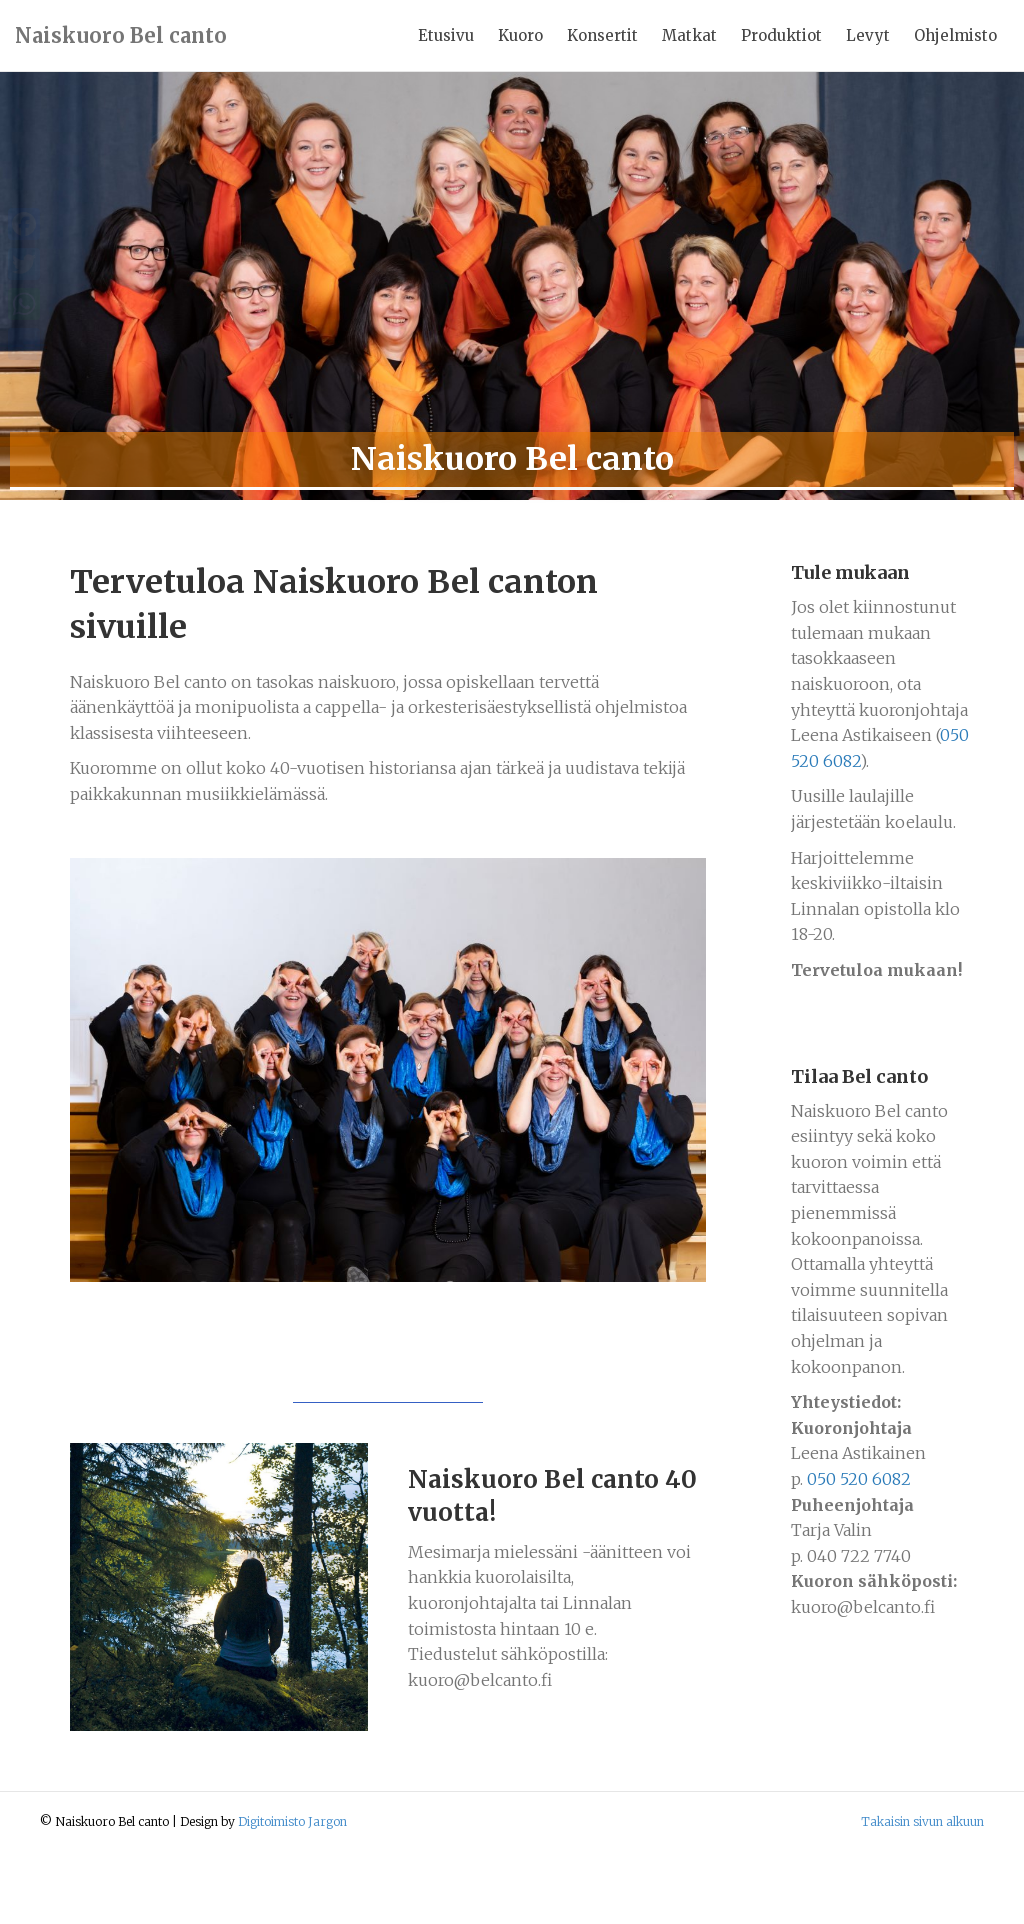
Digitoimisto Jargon (292, 1893)
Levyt (868, 35)
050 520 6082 (859, 1551)
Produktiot (781, 35)
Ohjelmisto (955, 35)
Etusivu (446, 35)
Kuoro (520, 35)
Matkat (689, 35)
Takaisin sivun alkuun (922, 1893)
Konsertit (602, 35)
